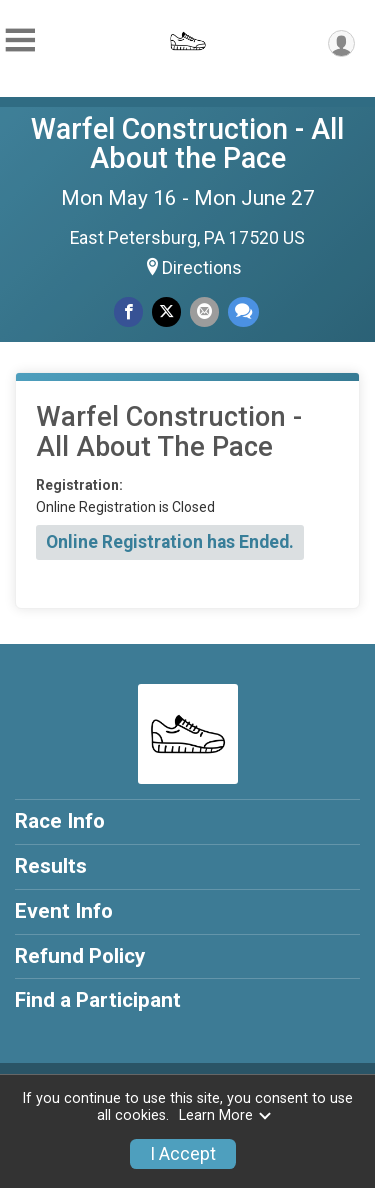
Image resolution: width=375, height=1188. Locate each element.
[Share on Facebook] (128, 311)
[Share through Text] (243, 311)
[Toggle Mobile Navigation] (20, 40)
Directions (202, 268)
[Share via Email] (204, 311)
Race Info (60, 821)
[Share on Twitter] (166, 311)
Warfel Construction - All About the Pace (187, 143)
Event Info (64, 911)
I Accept (183, 1154)
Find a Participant (98, 1000)
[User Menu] (341, 43)
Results (51, 866)
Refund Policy (80, 956)
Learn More (226, 1115)
